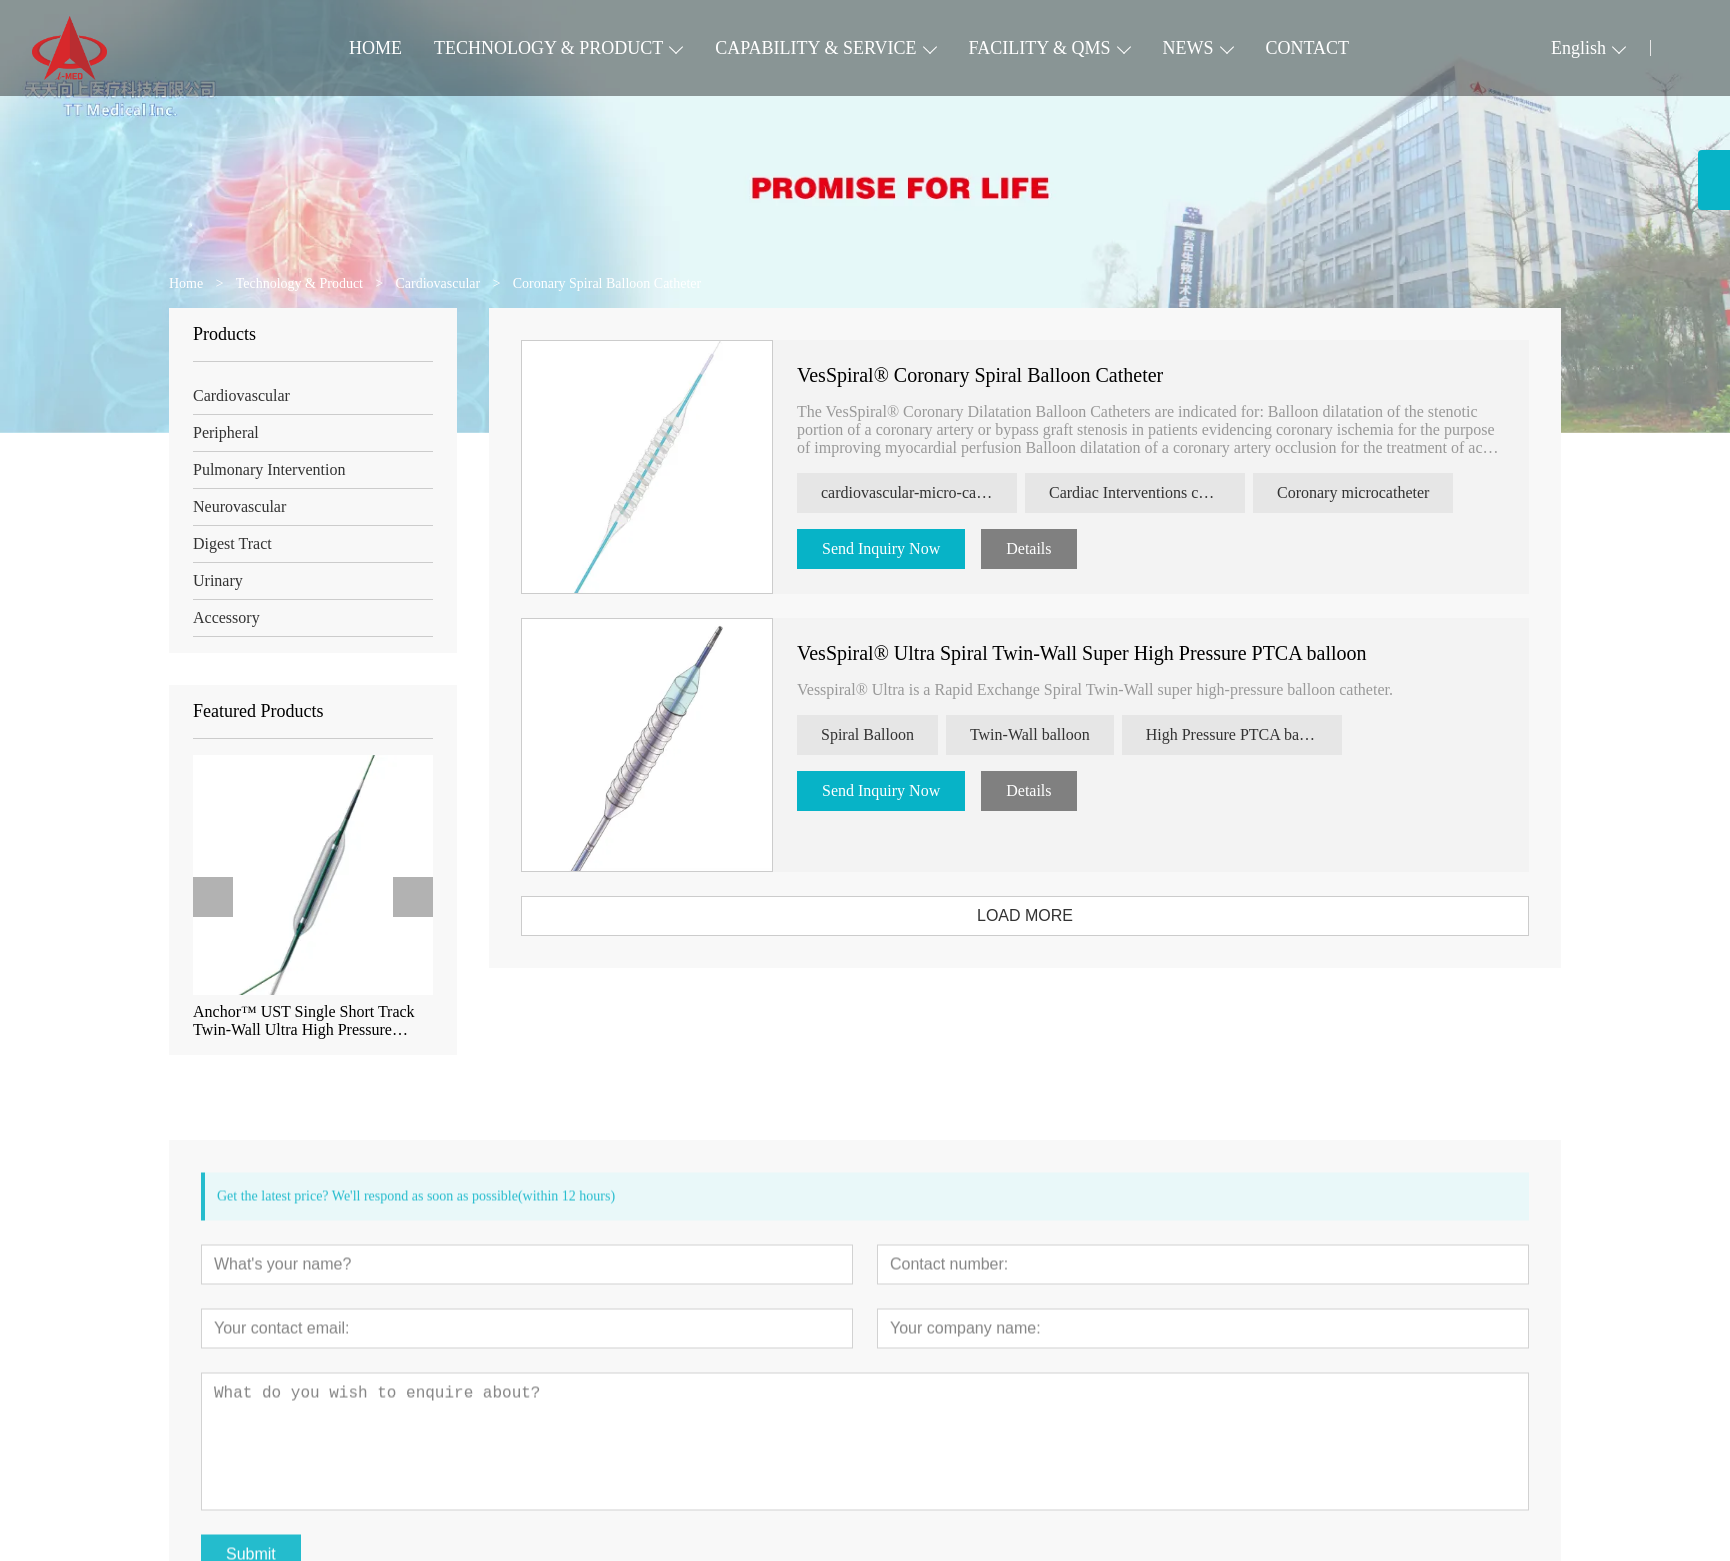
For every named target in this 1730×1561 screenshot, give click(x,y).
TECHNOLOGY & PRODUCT (548, 48)
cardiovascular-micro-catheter (939, 492)
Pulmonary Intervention (263, 469)
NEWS (1188, 48)
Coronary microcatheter (1375, 492)
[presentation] (207, 897)
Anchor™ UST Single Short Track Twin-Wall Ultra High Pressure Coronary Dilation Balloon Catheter (302, 1021)
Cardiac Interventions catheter (1167, 492)
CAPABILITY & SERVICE (815, 48)
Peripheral (220, 432)
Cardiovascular (235, 395)
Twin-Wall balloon (1052, 734)
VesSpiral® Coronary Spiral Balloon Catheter (1002, 375)
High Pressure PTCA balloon (1260, 734)
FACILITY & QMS (1040, 48)
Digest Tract (226, 543)
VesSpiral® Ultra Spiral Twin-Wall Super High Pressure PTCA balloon (1104, 653)
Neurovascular (233, 506)
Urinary (212, 580)
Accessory (220, 617)
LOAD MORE (1047, 915)
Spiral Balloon (889, 734)
